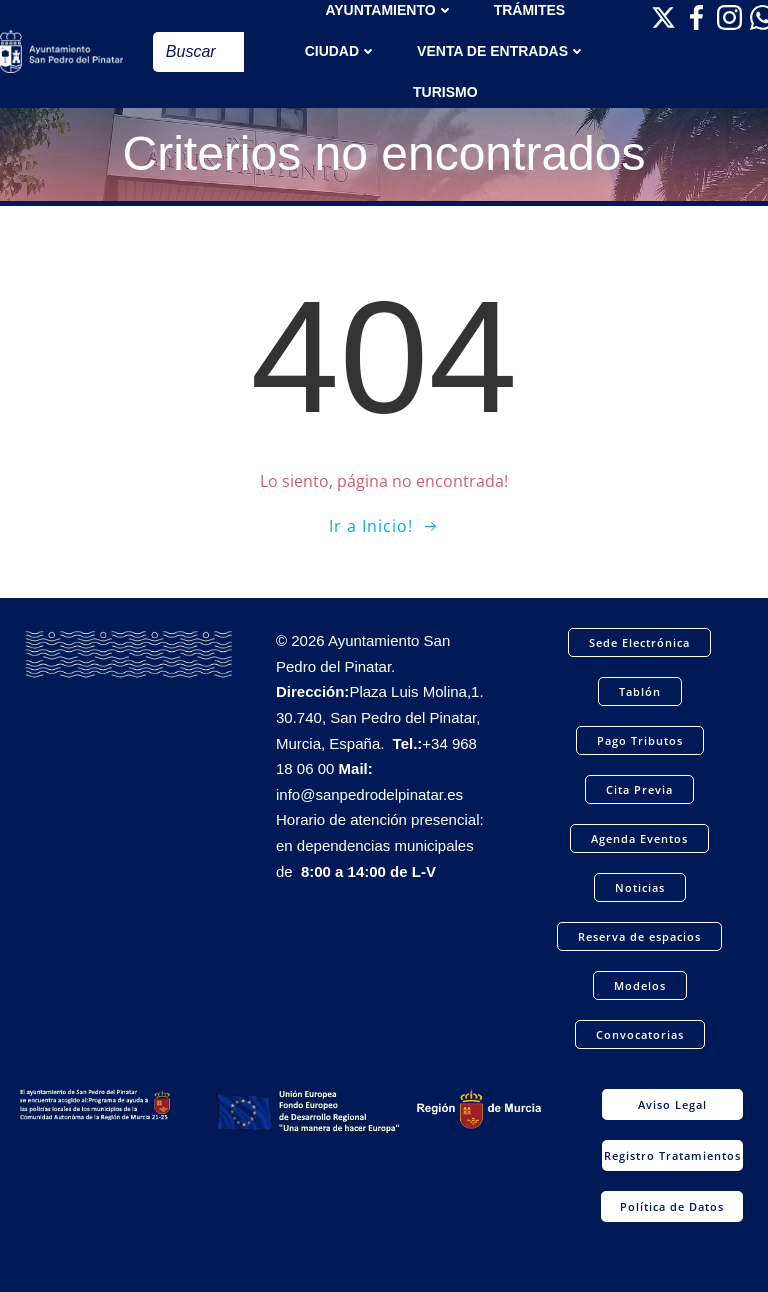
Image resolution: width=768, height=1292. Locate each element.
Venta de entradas (501, 51)
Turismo (445, 92)
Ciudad (341, 51)
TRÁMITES (530, 10)
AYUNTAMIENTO (389, 10)
